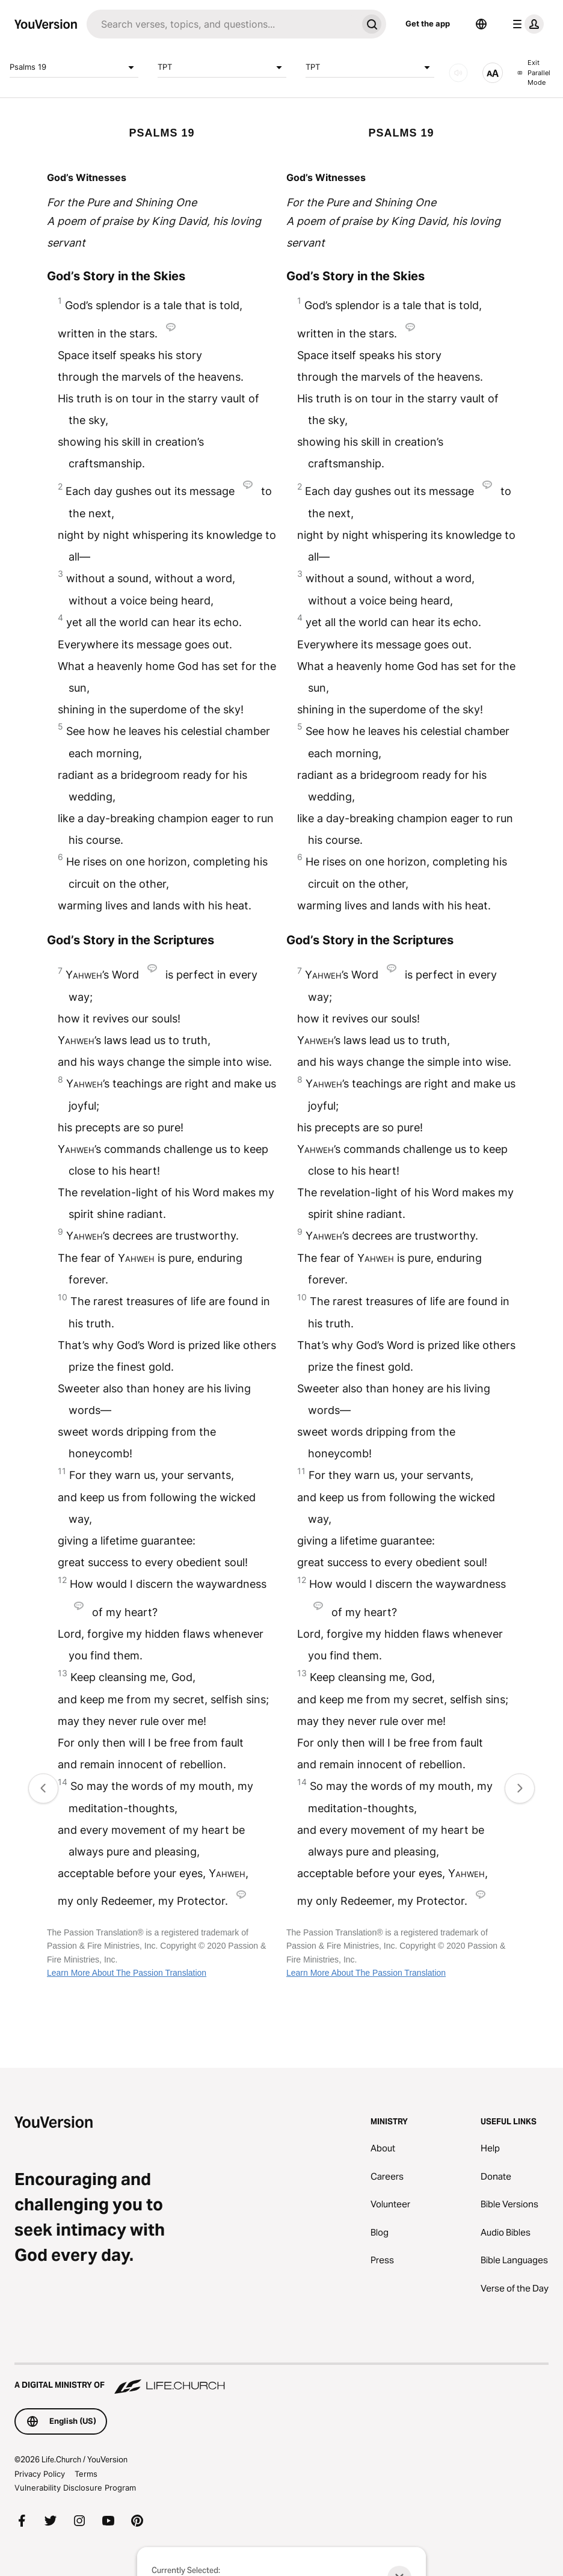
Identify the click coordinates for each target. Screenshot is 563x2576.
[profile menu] (526, 24)
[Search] (222, 24)
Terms (86, 2474)
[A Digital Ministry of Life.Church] (281, 2379)
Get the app (427, 23)
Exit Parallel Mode (533, 72)
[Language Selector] (481, 24)
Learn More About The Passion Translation (126, 1973)
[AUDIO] (458, 72)
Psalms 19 (74, 67)
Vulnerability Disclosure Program (75, 2487)
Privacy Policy (39, 2474)
